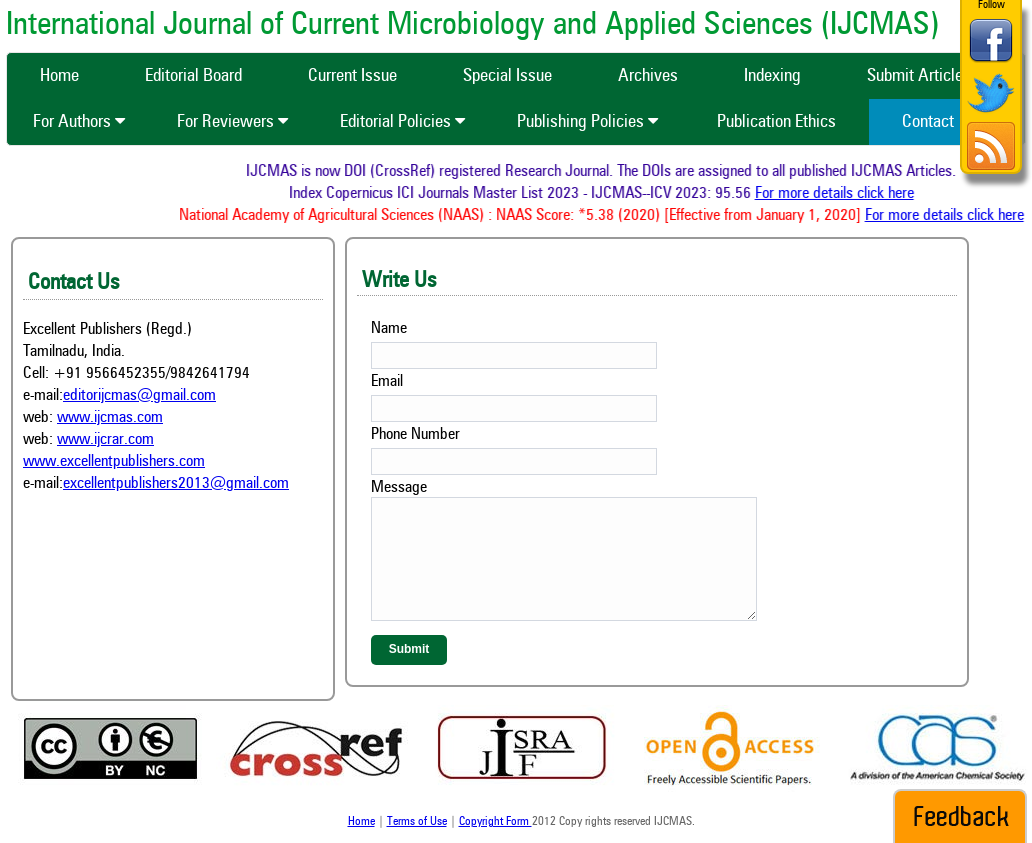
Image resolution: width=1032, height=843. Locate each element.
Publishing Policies (587, 121)
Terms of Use (417, 822)
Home (361, 822)
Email (387, 382)
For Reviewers (232, 121)
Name (389, 329)
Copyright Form (495, 822)
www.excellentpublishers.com (114, 462)
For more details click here (836, 194)
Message (399, 488)
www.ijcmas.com (110, 418)
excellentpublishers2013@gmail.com (176, 484)
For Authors (79, 121)
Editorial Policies (402, 121)
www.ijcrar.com (105, 440)
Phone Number (415, 435)
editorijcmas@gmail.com (139, 396)
